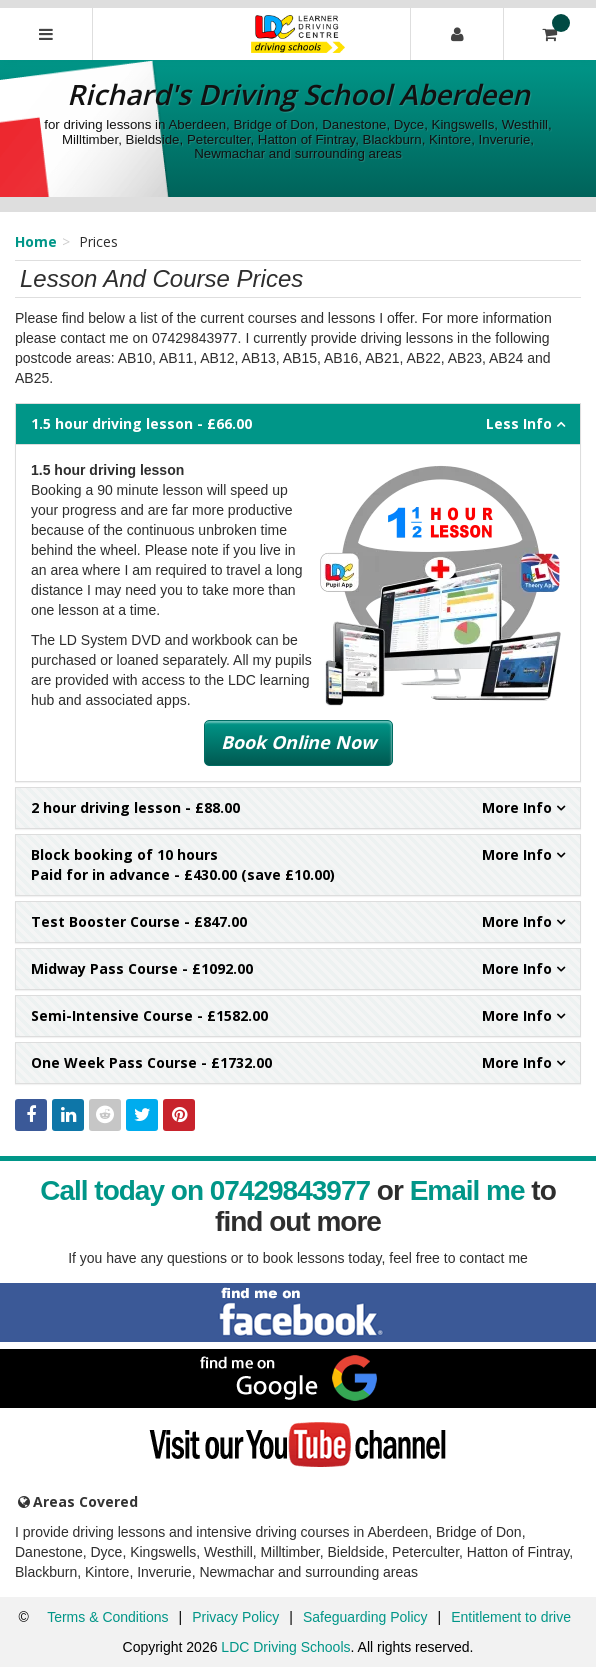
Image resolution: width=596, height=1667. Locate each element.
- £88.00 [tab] (298, 808)
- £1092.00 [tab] (298, 969)
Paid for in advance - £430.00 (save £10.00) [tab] (298, 864)
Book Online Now (298, 742)
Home (36, 241)
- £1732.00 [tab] (298, 1063)
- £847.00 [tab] (298, 922)
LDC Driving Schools (285, 1647)
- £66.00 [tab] (298, 424)
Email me (467, 1190)
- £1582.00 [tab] (298, 1016)
